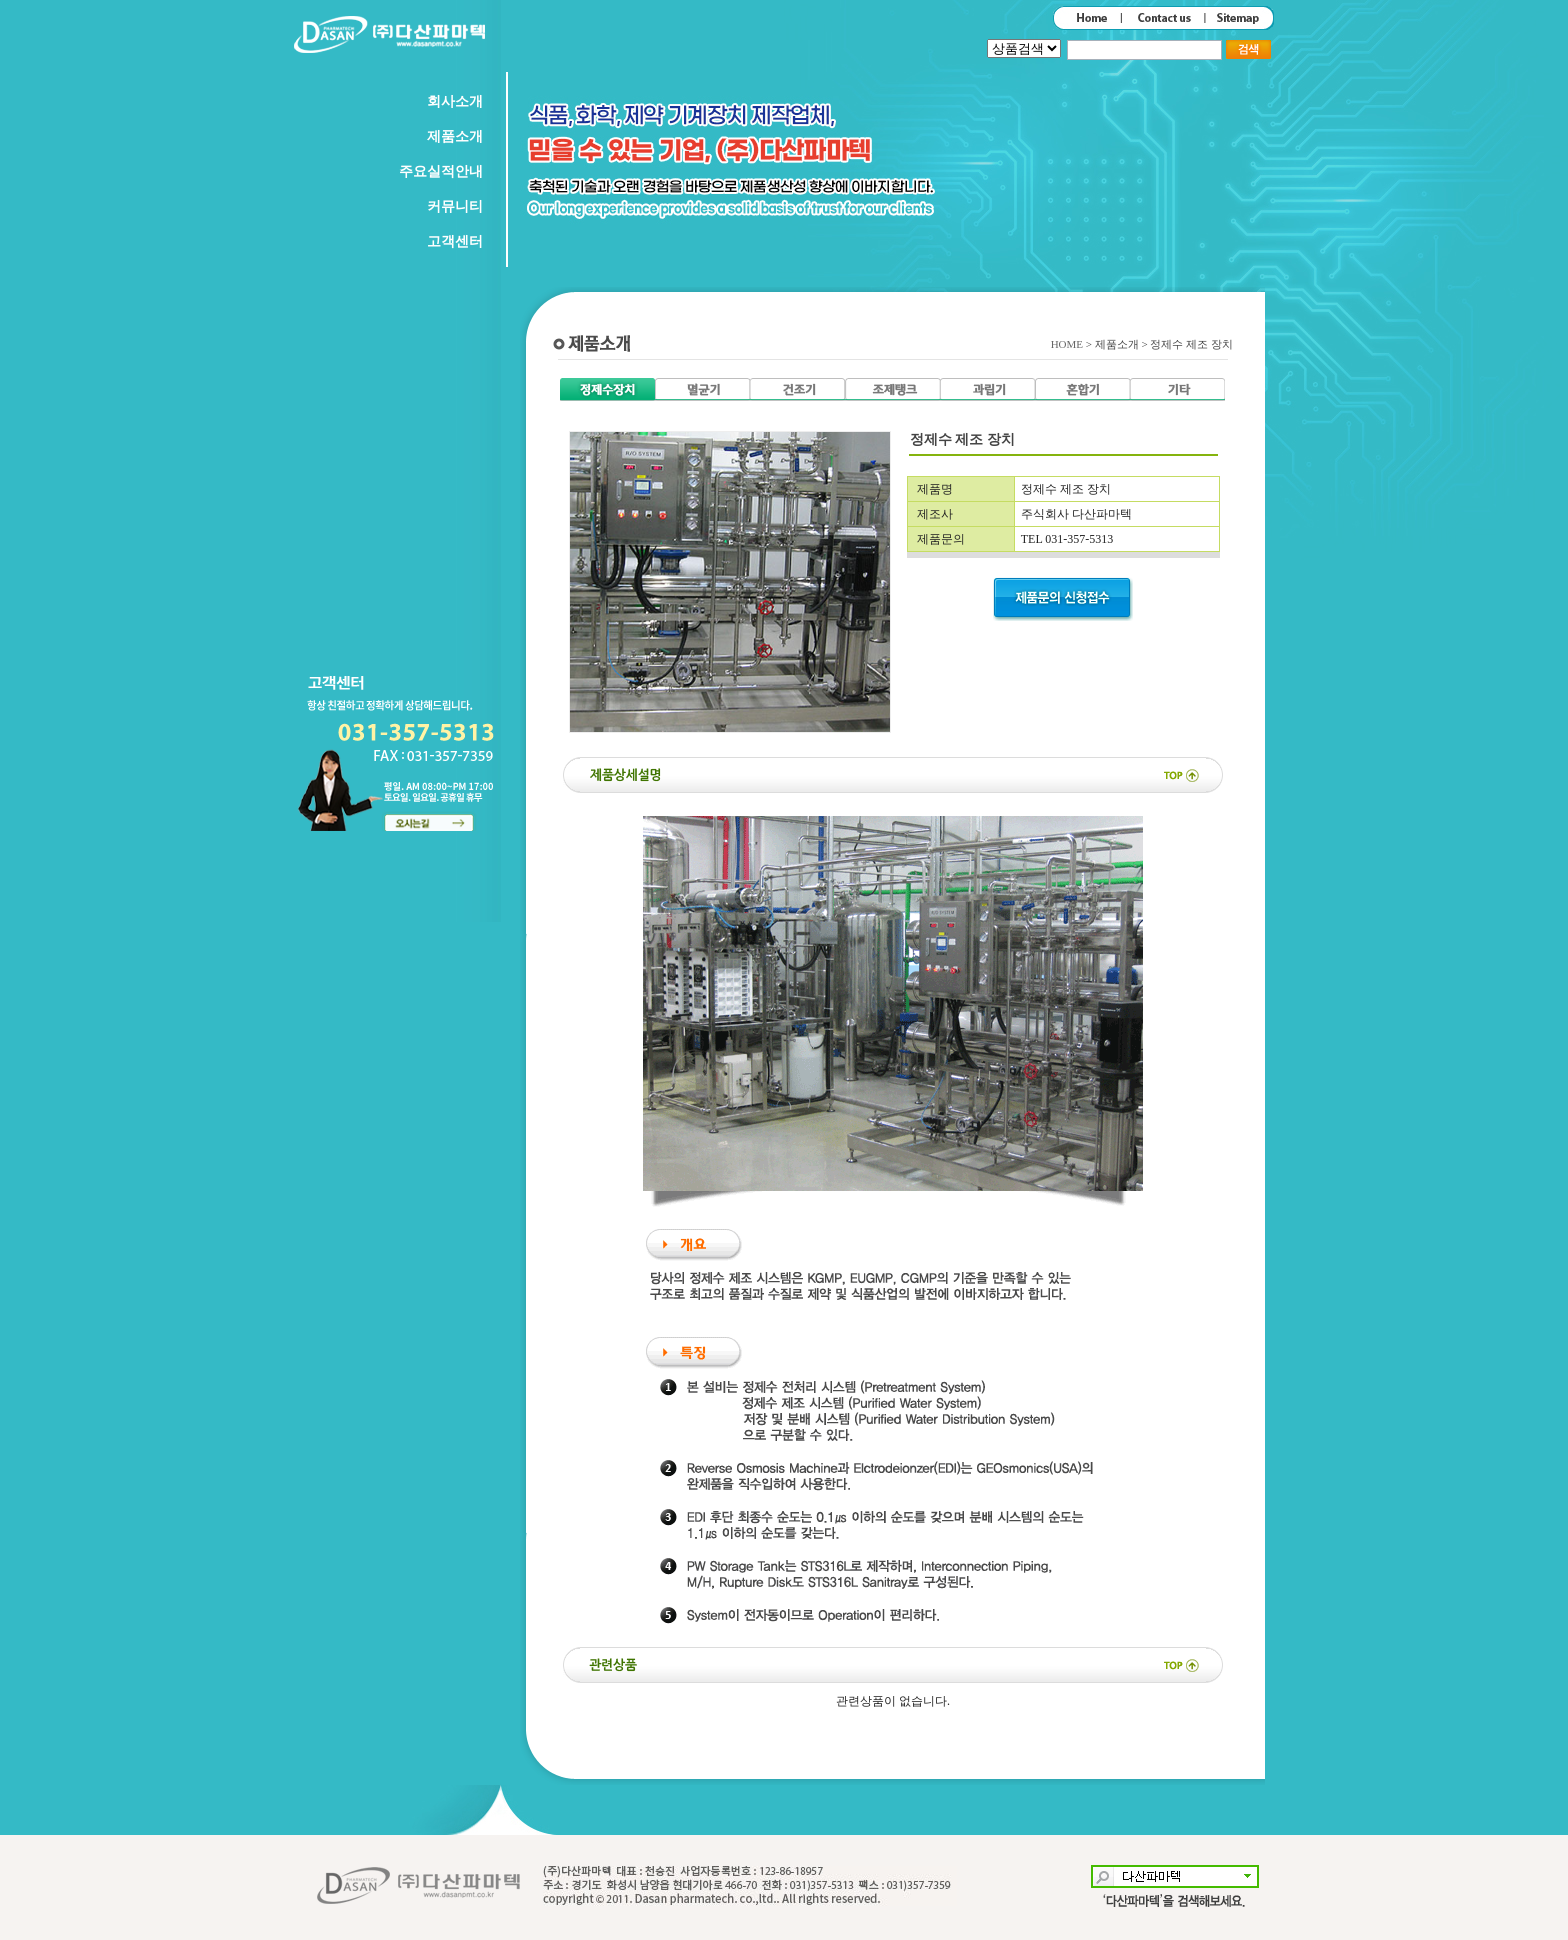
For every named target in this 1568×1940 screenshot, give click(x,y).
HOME (1068, 344)
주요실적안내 (441, 171)
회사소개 (455, 101)
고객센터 (455, 241)
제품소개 (455, 136)
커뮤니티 (455, 206)
